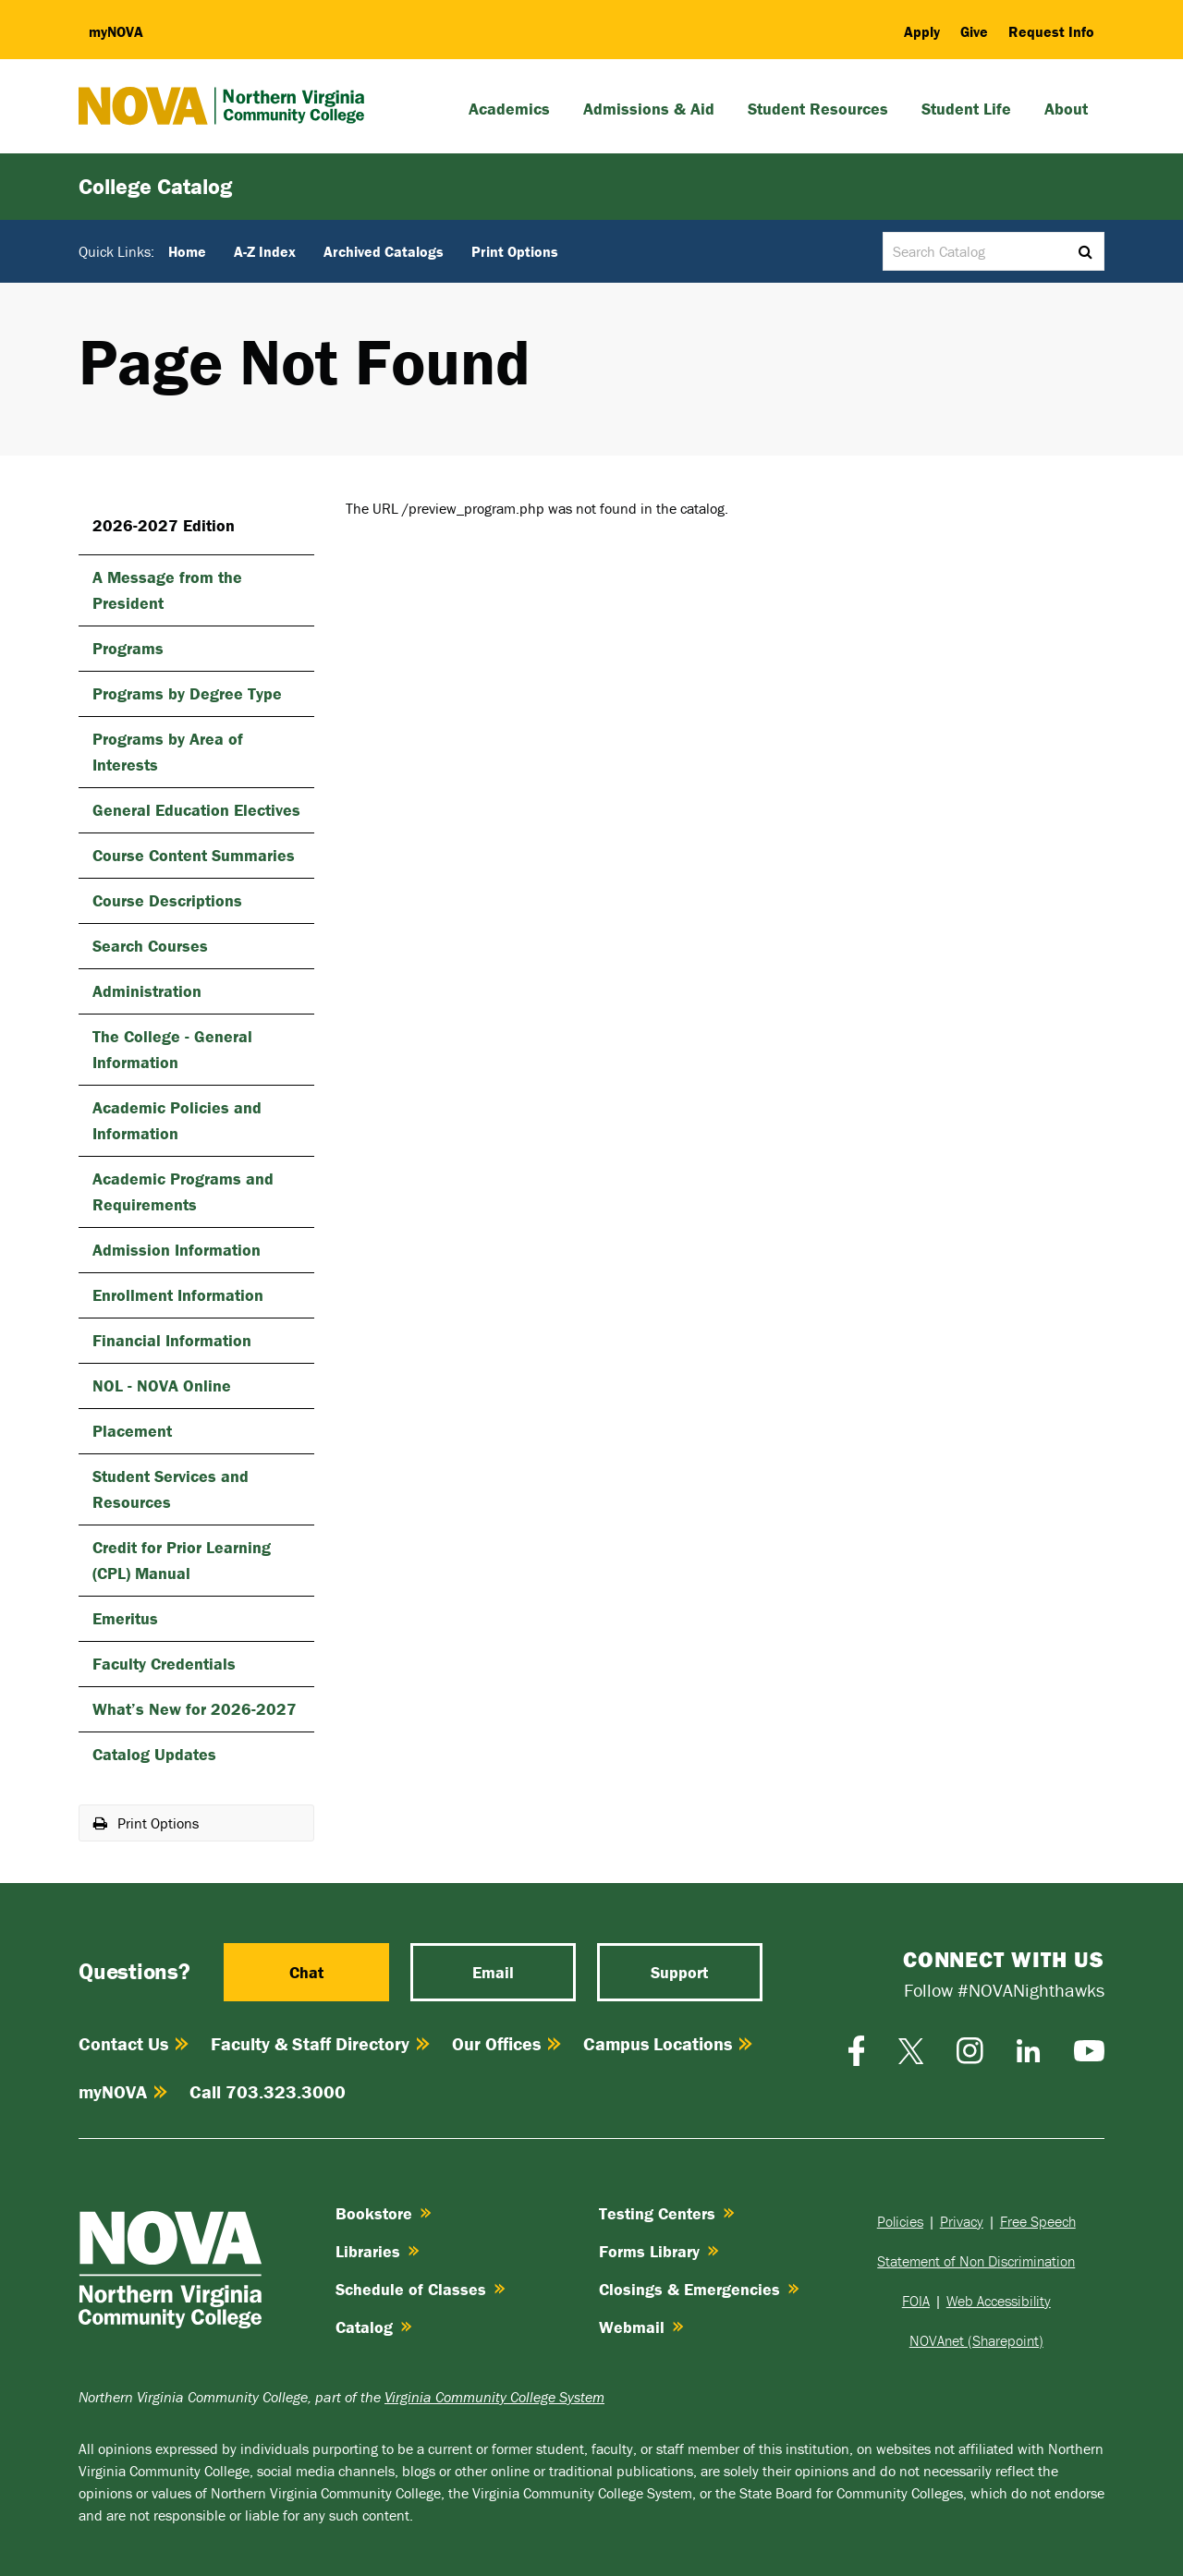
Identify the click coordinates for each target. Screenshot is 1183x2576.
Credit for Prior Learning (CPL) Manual (181, 1560)
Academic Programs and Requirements (183, 1191)
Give (974, 31)
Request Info (1051, 31)
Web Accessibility (998, 2300)
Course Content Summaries (193, 855)
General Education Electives (196, 809)
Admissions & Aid (648, 108)
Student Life (966, 108)
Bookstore (383, 2213)
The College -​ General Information (172, 1049)
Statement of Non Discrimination (976, 2261)
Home (187, 251)
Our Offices (506, 2043)
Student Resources (818, 108)
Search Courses (150, 945)
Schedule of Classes (420, 2289)
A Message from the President (167, 590)
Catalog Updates (154, 1754)
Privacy (961, 2221)
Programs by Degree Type (187, 693)
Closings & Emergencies (699, 2289)
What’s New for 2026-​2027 (194, 1708)
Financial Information (171, 1340)
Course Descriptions (167, 900)
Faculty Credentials (164, 1663)
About (1066, 108)
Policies (900, 2221)
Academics (509, 108)
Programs (128, 648)
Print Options (514, 251)
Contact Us (134, 2043)
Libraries (377, 2251)
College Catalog (155, 186)
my (116, 31)
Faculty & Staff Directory (320, 2043)
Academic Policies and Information (177, 1120)
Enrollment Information (177, 1295)
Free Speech (1038, 2221)
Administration (146, 991)
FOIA (916, 2300)
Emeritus (125, 1618)
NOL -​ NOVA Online (161, 1385)
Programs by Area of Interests (167, 751)
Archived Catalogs (383, 251)
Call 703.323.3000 (267, 2091)
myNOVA (123, 2091)
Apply (922, 31)
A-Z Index (265, 251)
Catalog (373, 2327)
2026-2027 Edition (163, 525)
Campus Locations (667, 2043)
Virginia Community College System (494, 2397)
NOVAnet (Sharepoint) (976, 2340)
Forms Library (659, 2251)
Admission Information (176, 1249)
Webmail (641, 2327)
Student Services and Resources (170, 1489)
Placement (132, 1430)
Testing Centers (667, 2213)
